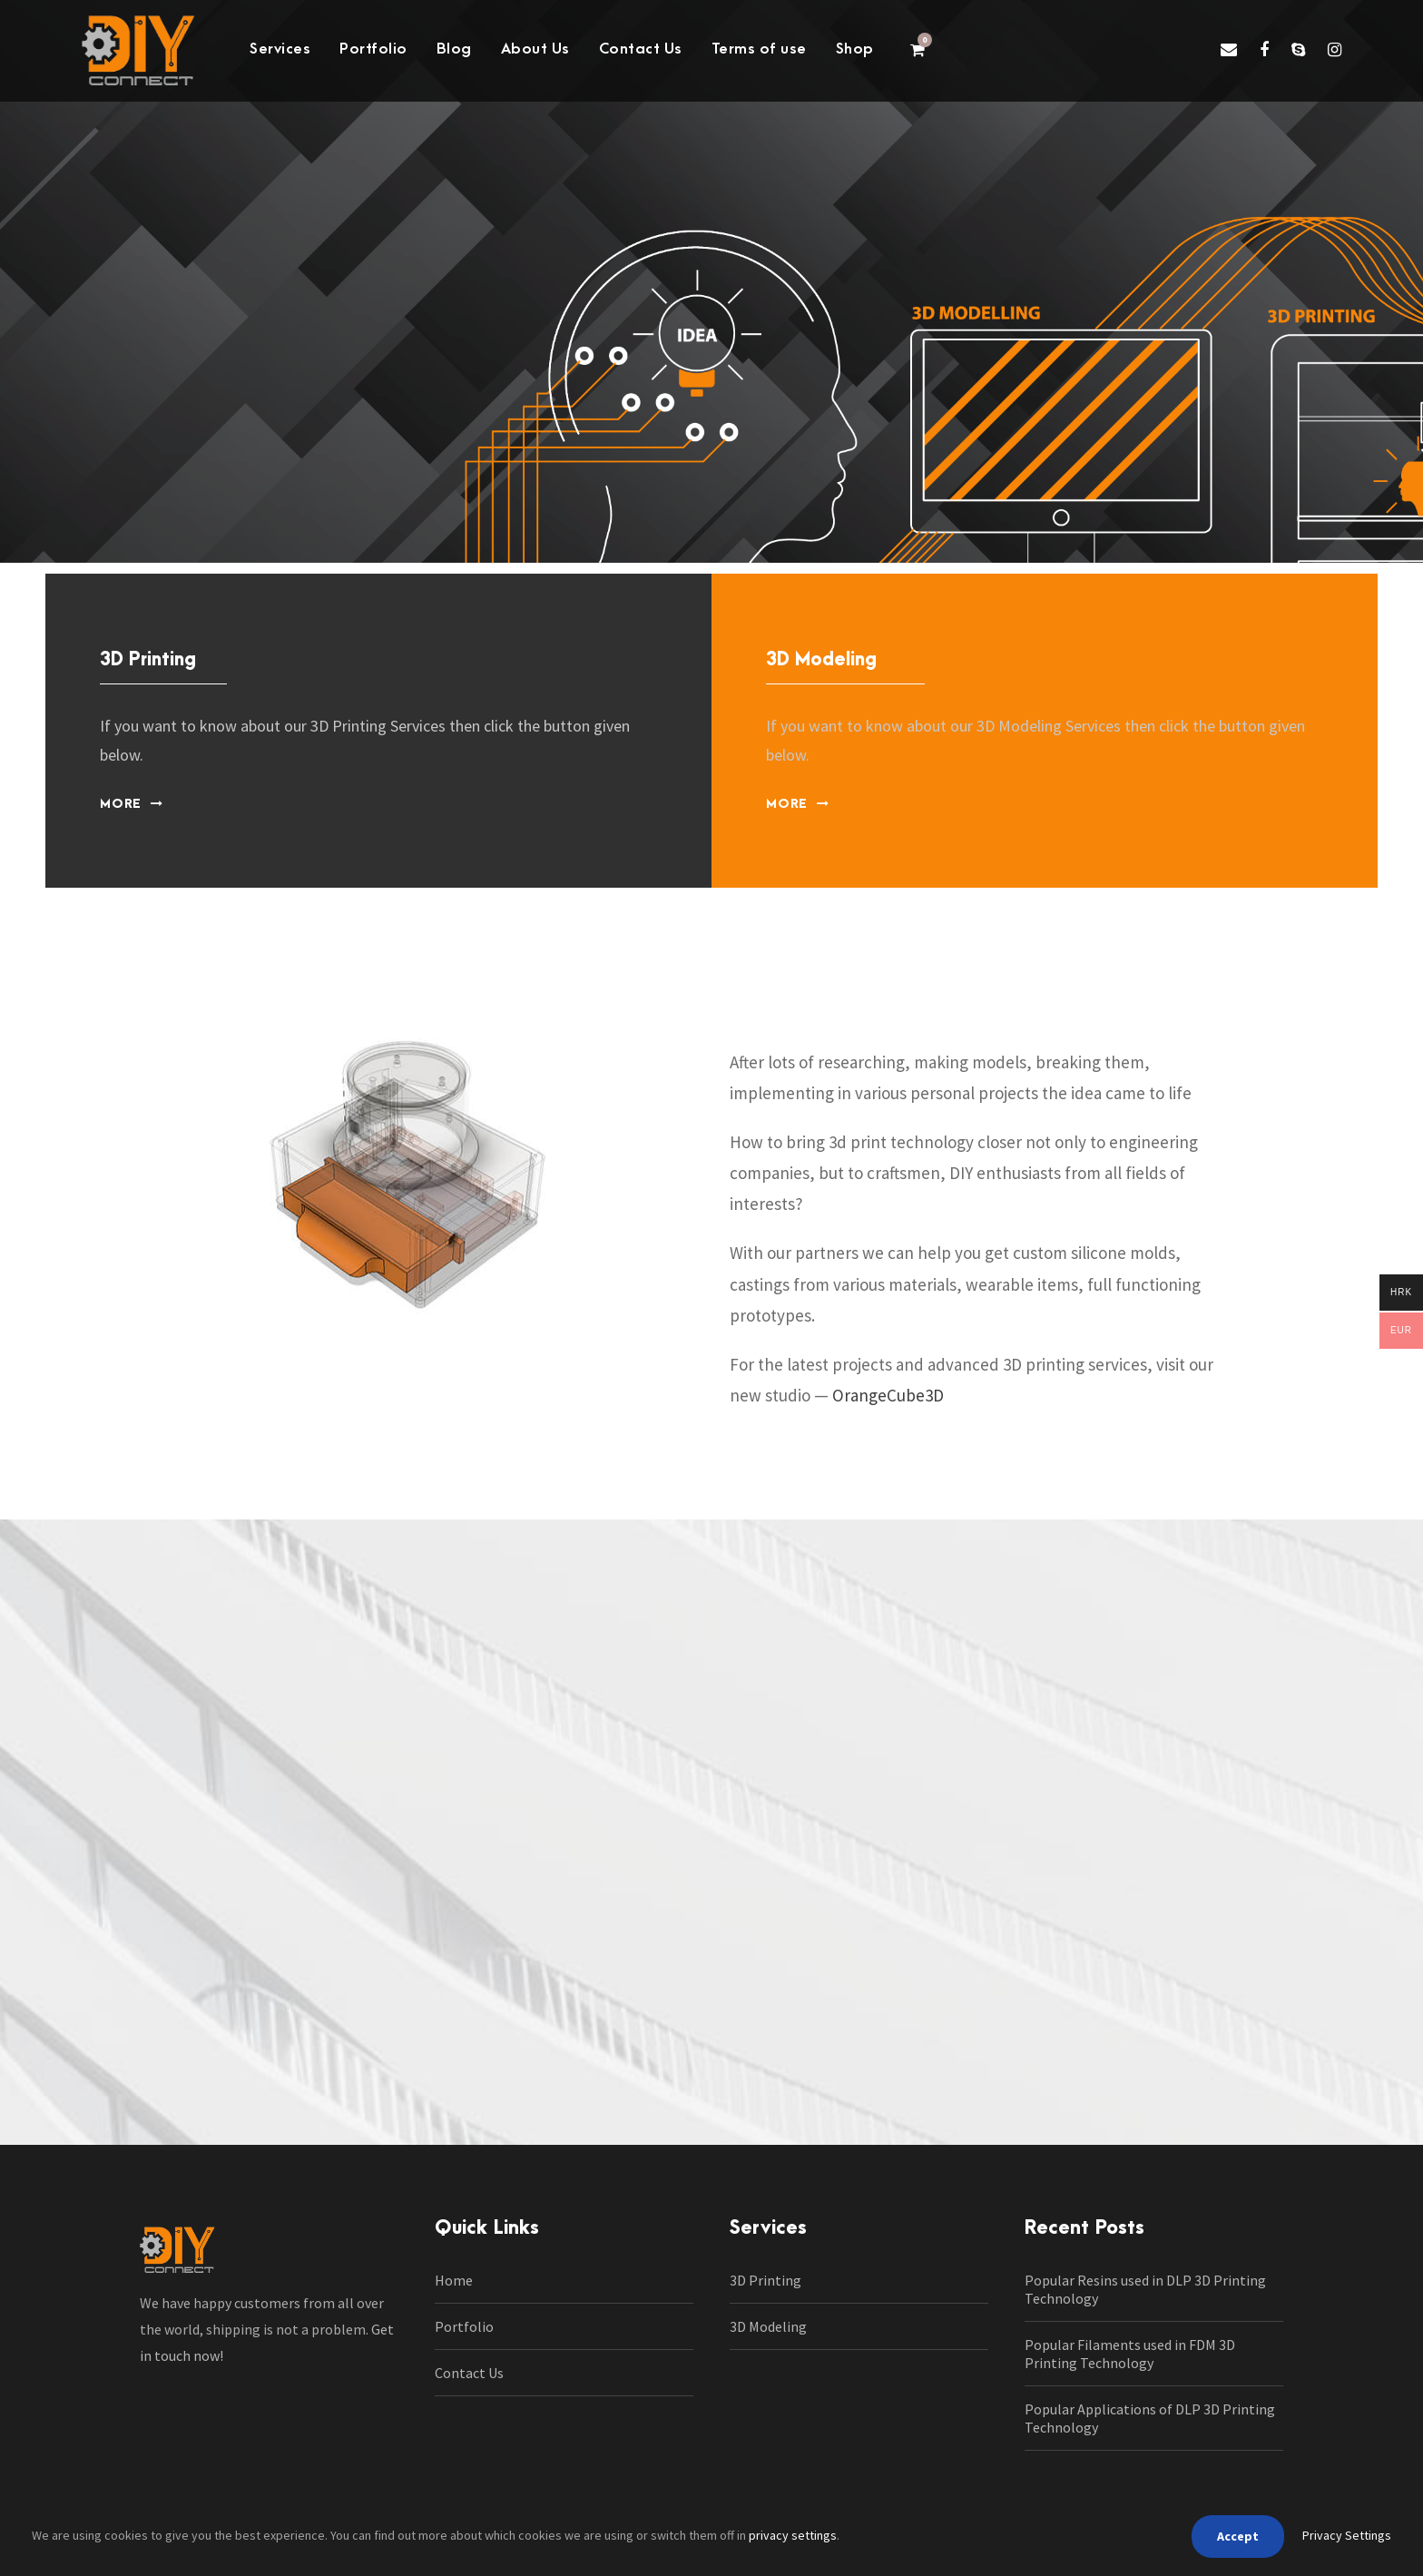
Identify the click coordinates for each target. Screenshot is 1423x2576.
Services (280, 49)
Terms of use (759, 49)
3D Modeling (768, 2326)
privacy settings (793, 2535)
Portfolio (373, 49)
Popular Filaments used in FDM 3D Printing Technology (1130, 2353)
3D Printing (765, 2280)
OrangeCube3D (888, 1395)
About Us (535, 49)
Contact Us (640, 49)
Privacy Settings (1346, 2535)
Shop (855, 49)
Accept (1238, 2536)
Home (454, 2280)
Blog (454, 49)
